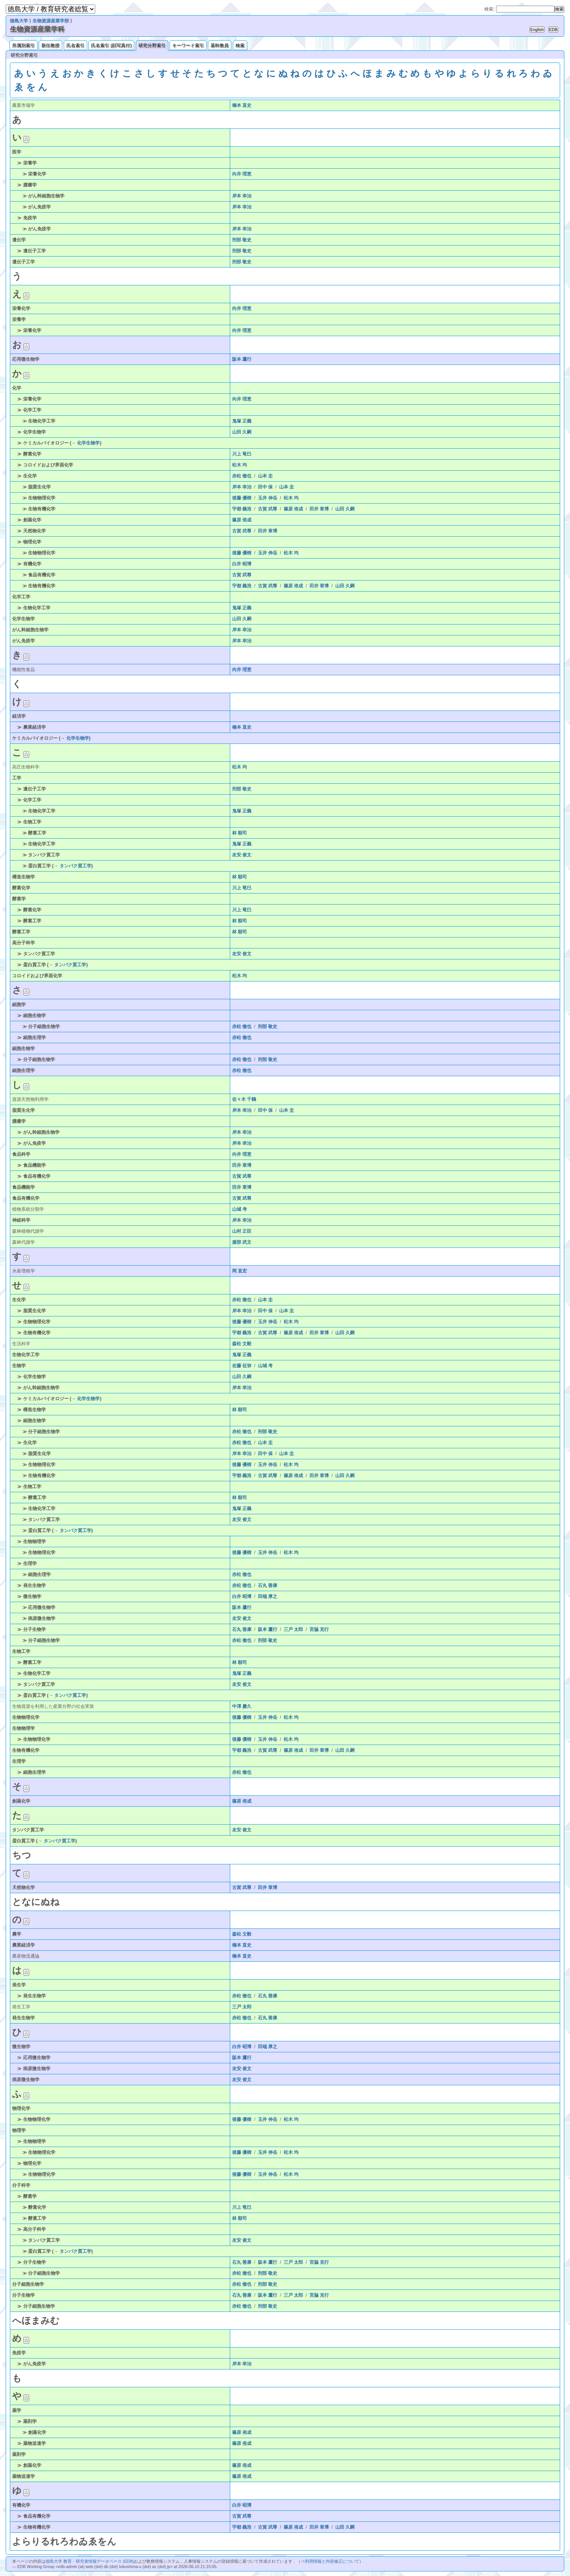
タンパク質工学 (75, 866)
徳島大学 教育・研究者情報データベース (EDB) (90, 2561)
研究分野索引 (152, 45)
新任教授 (50, 45)
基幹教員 (219, 45)
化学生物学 (88, 443)
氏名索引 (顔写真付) (111, 45)
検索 (240, 45)
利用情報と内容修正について (332, 2561)
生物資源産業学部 (51, 20)
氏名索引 (75, 45)
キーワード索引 (188, 45)
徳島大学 (19, 20)
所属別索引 (23, 45)
